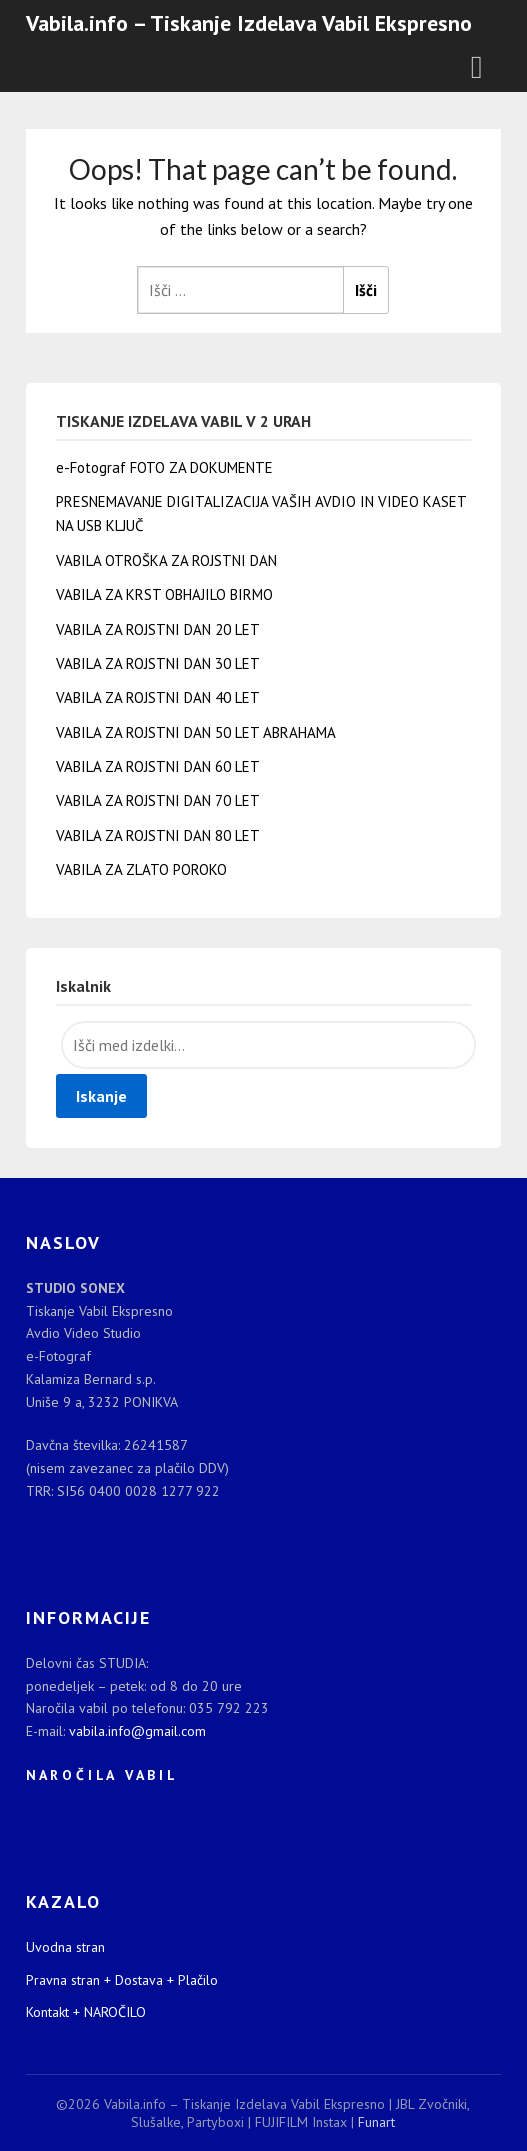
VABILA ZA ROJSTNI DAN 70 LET (158, 800)
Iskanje (101, 1096)
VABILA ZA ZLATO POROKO (141, 869)
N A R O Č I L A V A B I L (100, 1775)
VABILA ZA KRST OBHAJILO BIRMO (164, 594)
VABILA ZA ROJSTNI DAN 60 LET (158, 766)
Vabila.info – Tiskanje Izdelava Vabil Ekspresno (249, 23)
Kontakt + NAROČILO (86, 2012)
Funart (376, 2122)
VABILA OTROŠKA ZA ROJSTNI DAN (166, 560)
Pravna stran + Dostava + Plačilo (122, 1980)
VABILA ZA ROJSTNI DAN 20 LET (158, 629)
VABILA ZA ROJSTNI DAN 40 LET (158, 697)
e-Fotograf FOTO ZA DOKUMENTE (164, 467)
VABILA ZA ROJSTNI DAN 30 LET (158, 663)
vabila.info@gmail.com (137, 1731)
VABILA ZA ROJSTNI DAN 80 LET (158, 835)
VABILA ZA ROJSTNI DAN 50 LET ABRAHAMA (196, 732)
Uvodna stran (65, 1947)
